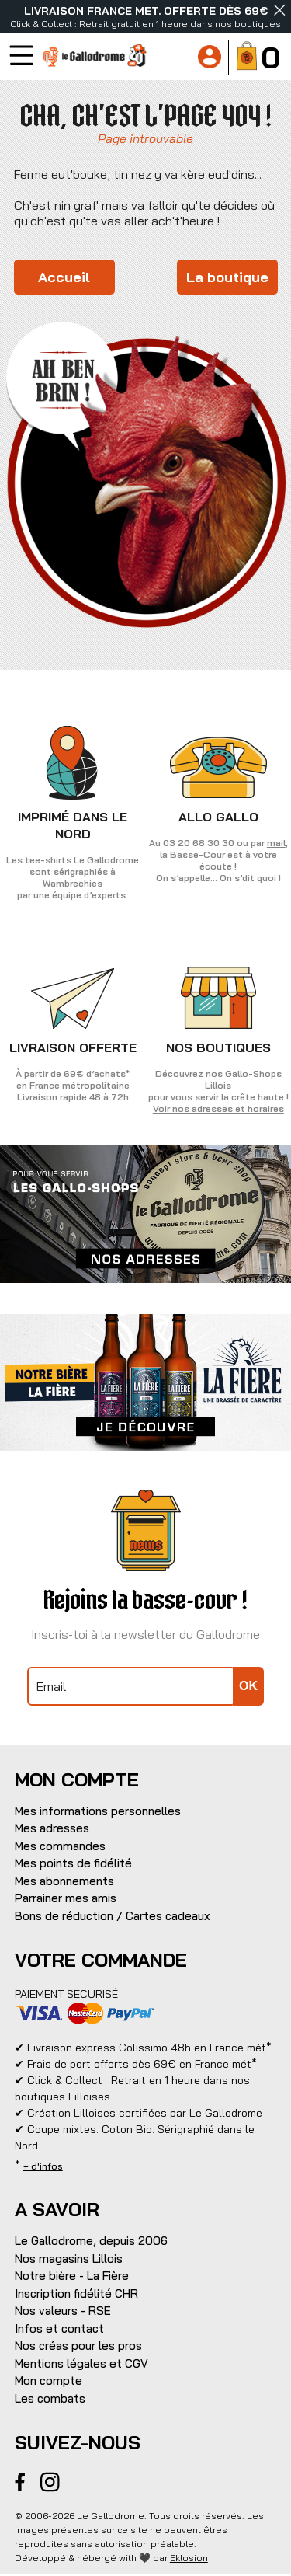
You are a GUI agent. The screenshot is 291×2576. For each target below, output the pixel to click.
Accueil (64, 277)
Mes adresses (52, 1828)
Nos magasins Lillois (69, 2258)
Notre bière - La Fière (72, 2275)
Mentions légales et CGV (81, 2363)
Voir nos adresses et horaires (218, 1108)
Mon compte (48, 2380)
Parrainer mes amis (65, 1898)
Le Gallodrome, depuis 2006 (91, 2240)
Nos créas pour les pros (78, 2345)
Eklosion (189, 2558)
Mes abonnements (64, 1881)
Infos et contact (59, 2328)
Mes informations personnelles (98, 1811)
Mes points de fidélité (73, 1863)
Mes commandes (60, 1846)
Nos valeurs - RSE (63, 2310)
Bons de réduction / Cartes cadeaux (112, 1915)
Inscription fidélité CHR (76, 2293)
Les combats (50, 2398)
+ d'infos (43, 2166)
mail (276, 843)
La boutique (227, 277)
